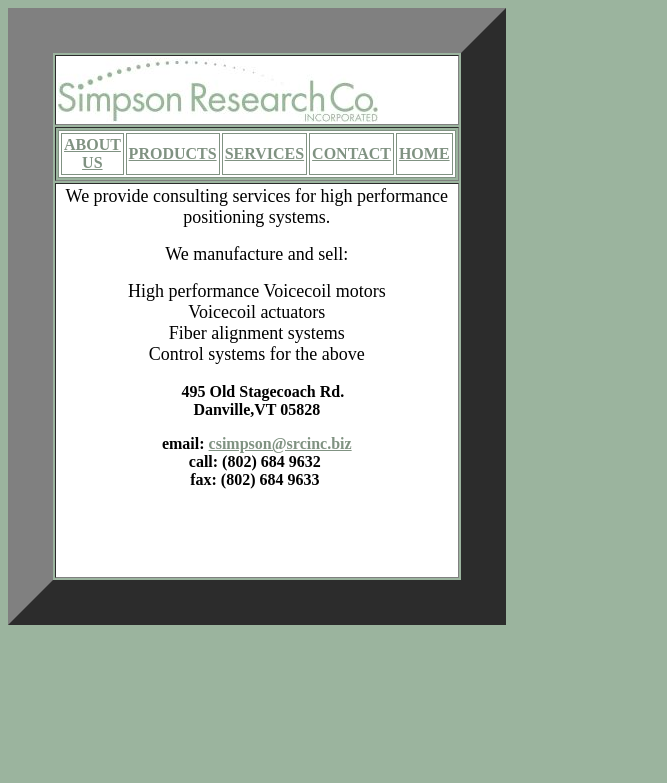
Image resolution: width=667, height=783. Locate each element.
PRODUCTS (173, 153)
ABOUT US (92, 153)
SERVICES (264, 153)
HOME (424, 153)
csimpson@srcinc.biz (280, 443)
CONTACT (351, 153)
